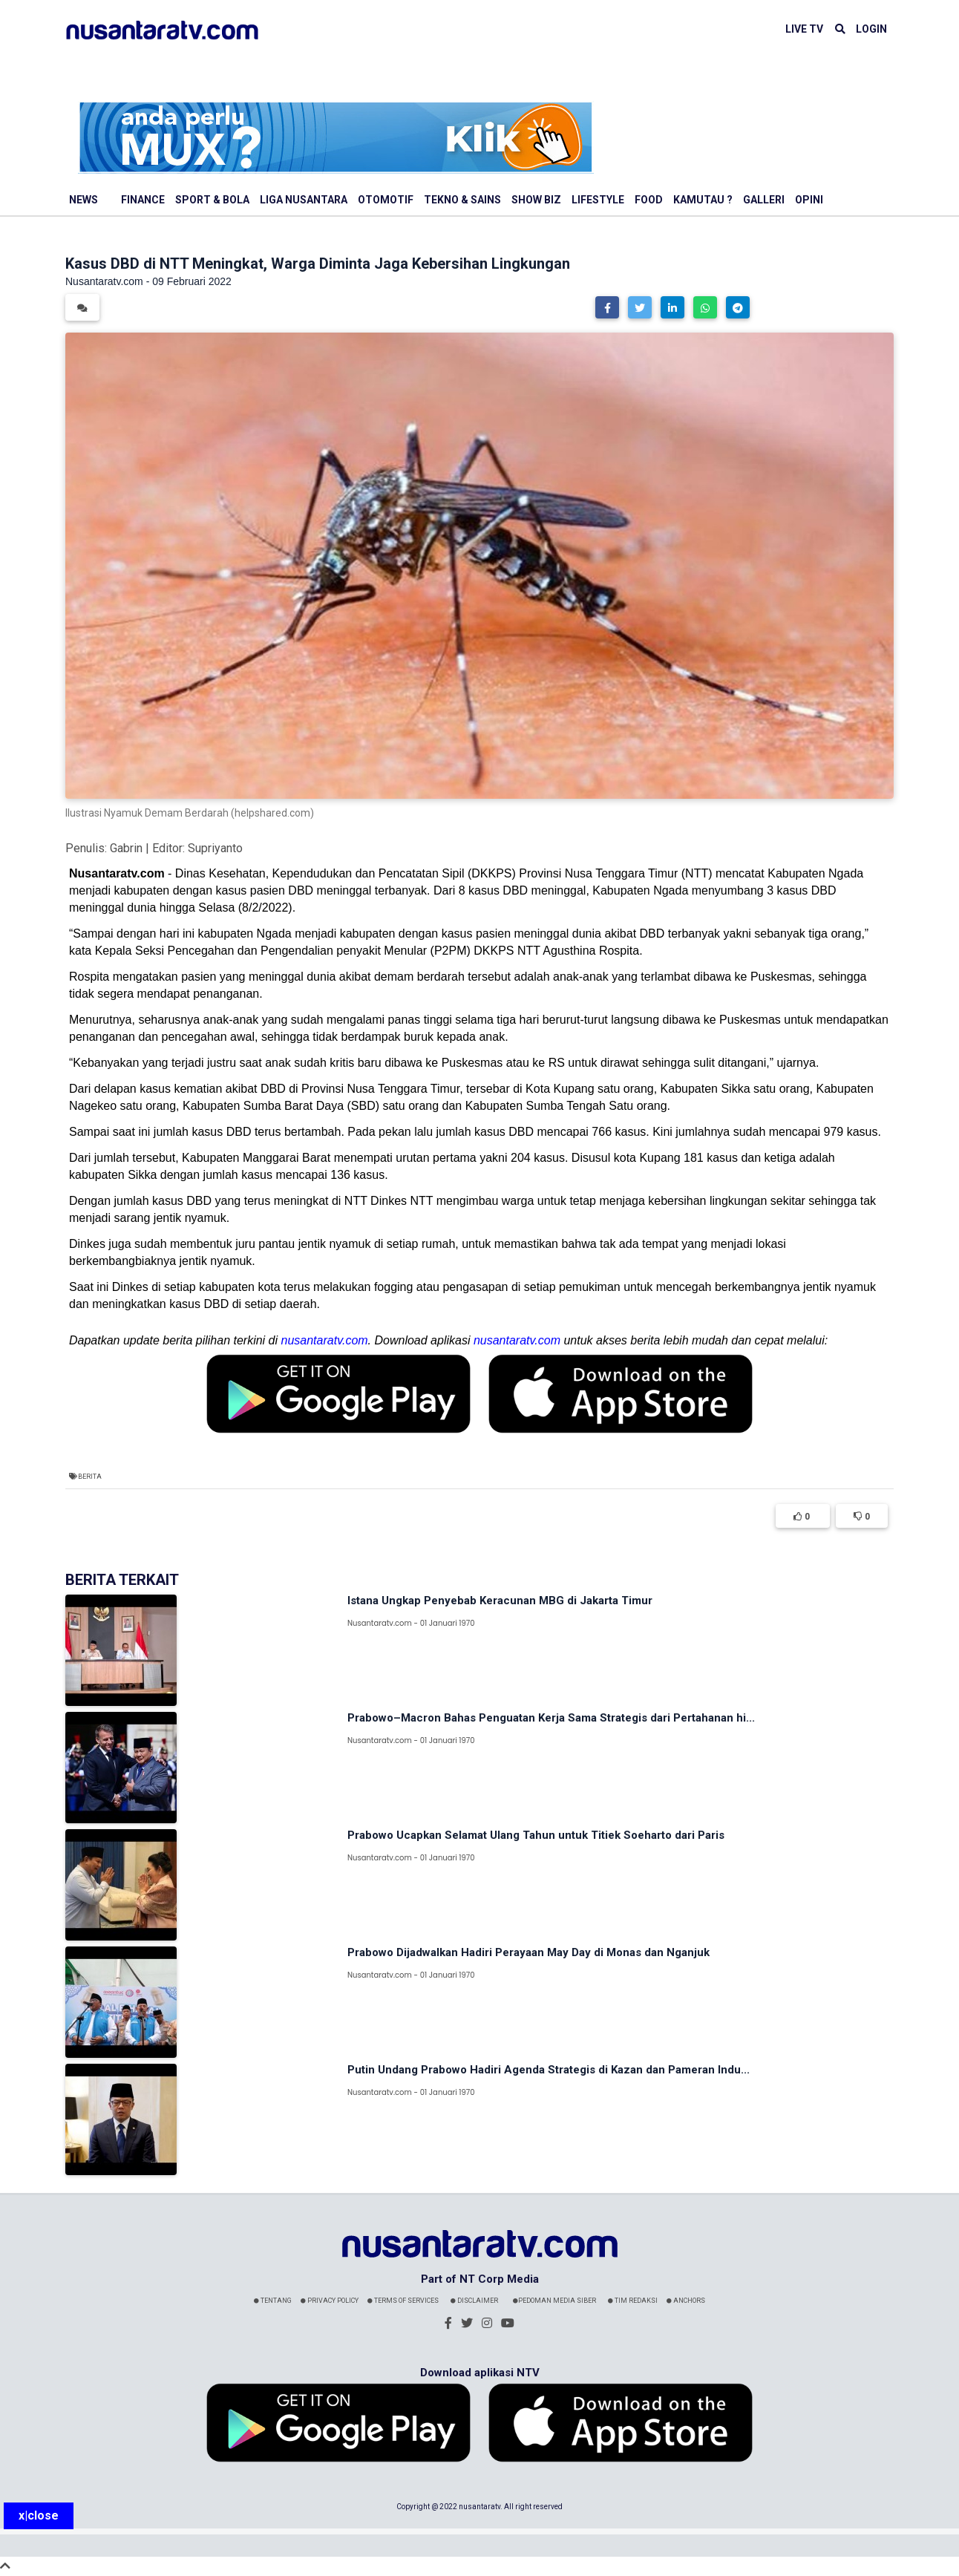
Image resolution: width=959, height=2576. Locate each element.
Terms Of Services (403, 2300)
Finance (143, 200)
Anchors (686, 2300)
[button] (607, 307)
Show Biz (536, 200)
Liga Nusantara (303, 200)
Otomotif (385, 200)
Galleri (764, 200)
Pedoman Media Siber (554, 2300)
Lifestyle (598, 200)
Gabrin (126, 848)
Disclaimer (474, 2300)
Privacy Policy (330, 2300)
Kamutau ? (703, 200)
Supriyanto (215, 848)
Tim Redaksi (633, 2300)
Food (649, 200)
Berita (90, 1476)
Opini (809, 200)
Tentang (273, 2300)
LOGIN (871, 29)
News (83, 200)
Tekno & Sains (462, 200)
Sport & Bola (212, 200)
